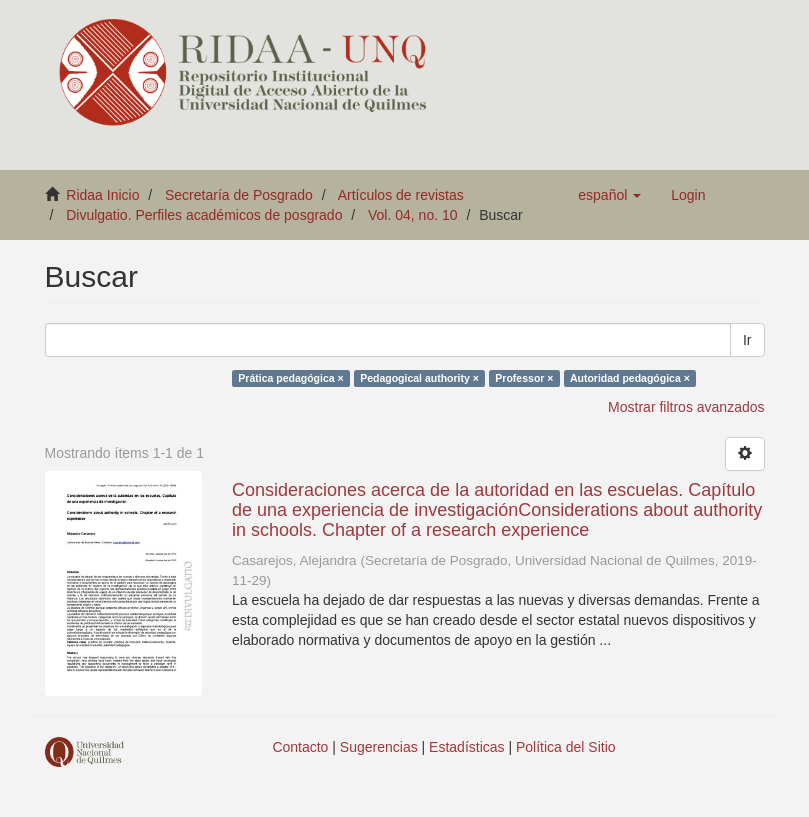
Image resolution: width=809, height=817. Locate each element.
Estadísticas (466, 747)
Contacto (300, 747)
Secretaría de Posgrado (239, 195)
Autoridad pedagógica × (630, 378)
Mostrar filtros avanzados (686, 407)
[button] (609, 195)
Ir (747, 340)
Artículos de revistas (401, 195)
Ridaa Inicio (102, 195)
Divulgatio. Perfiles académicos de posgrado (204, 215)
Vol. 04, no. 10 (413, 215)
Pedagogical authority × (419, 378)
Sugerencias (379, 747)
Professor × (524, 378)
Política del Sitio (566, 747)
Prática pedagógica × (290, 378)
